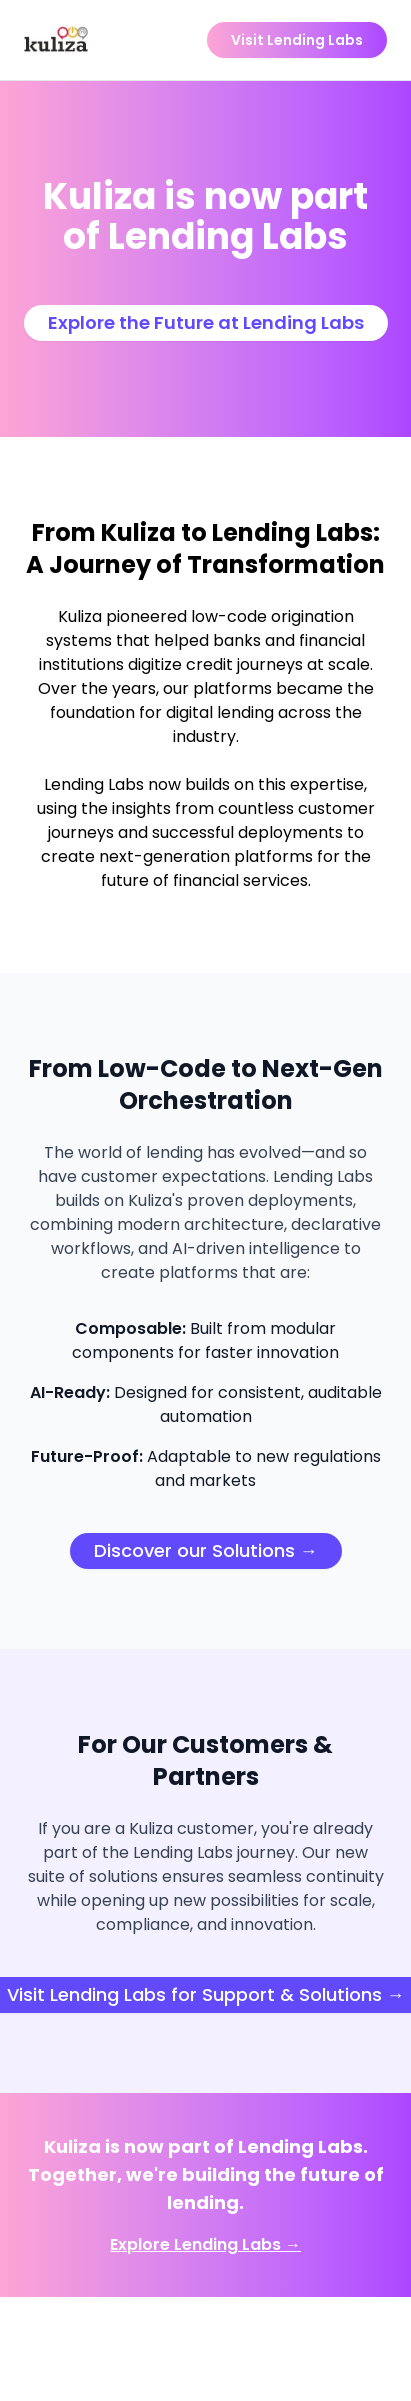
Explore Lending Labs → (205, 2244)
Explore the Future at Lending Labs (206, 322)
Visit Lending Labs (297, 40)
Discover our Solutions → (206, 1550)
